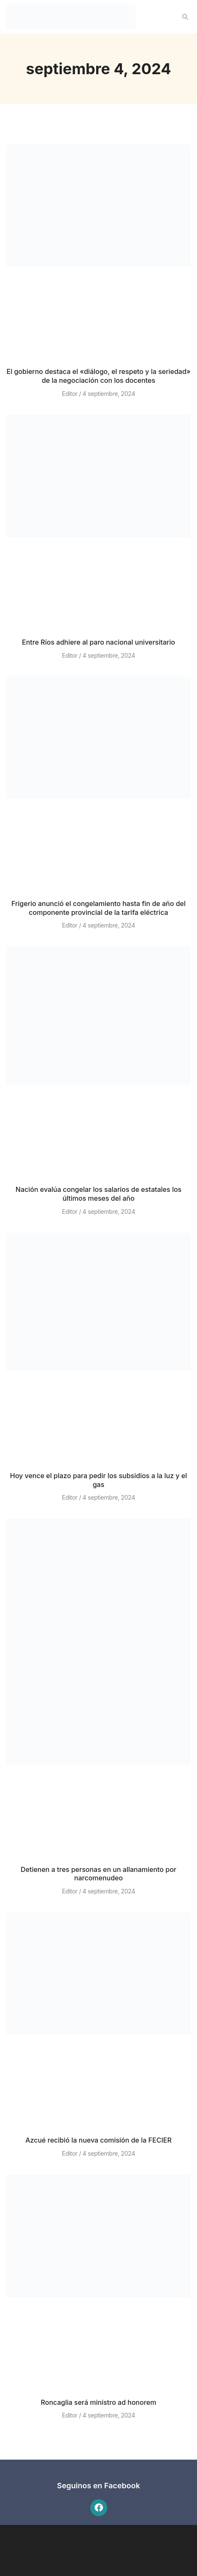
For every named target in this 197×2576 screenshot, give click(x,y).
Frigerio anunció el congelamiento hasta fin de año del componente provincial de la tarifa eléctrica (98, 908)
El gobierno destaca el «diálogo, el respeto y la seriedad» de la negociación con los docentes (98, 376)
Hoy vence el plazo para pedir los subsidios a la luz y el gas (98, 1480)
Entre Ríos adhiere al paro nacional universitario (98, 642)
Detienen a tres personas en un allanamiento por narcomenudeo (98, 1873)
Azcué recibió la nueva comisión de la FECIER (98, 2140)
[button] (185, 16)
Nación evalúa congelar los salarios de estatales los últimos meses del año (98, 1193)
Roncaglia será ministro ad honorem (99, 2402)
